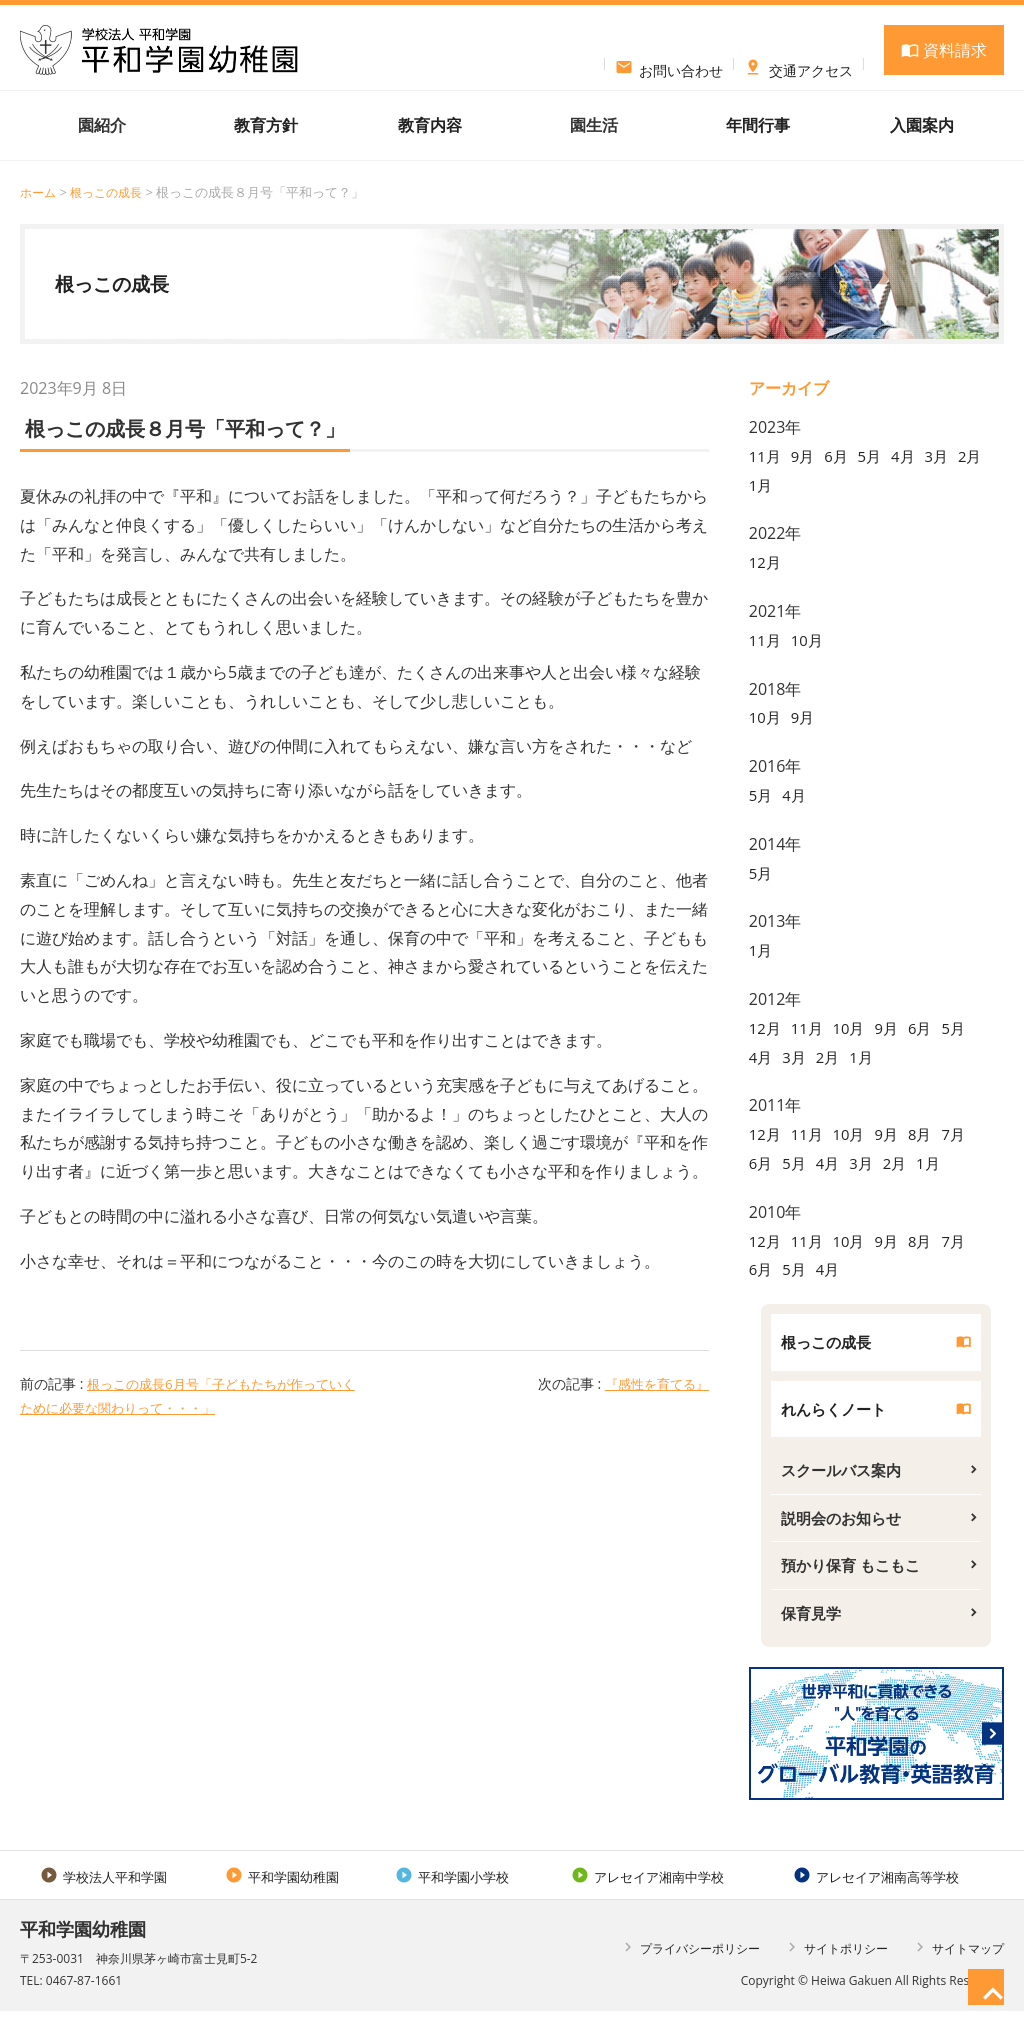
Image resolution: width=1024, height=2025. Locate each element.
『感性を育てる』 (653, 1383)
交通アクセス (798, 64)
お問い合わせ (669, 64)
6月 (840, 456)
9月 (805, 456)
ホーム (39, 192)
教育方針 (266, 125)
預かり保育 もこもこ (855, 1575)
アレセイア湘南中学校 (647, 1890)
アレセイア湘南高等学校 (876, 1890)
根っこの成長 (112, 192)
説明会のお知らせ (845, 1526)
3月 (946, 456)
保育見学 (813, 1625)
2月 (761, 485)
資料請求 (944, 50)
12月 (766, 562)
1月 (796, 485)
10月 (810, 640)
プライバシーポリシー (689, 1960)
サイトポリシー (835, 1960)
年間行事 (758, 125)
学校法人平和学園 (103, 1890)
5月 (875, 456)
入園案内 (922, 125)
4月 (911, 456)
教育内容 (430, 125)
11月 (766, 456)
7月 (964, 1134)
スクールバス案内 (845, 1476)
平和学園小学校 (452, 1890)
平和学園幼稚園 (282, 1890)
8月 (929, 1134)
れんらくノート (837, 1412)
